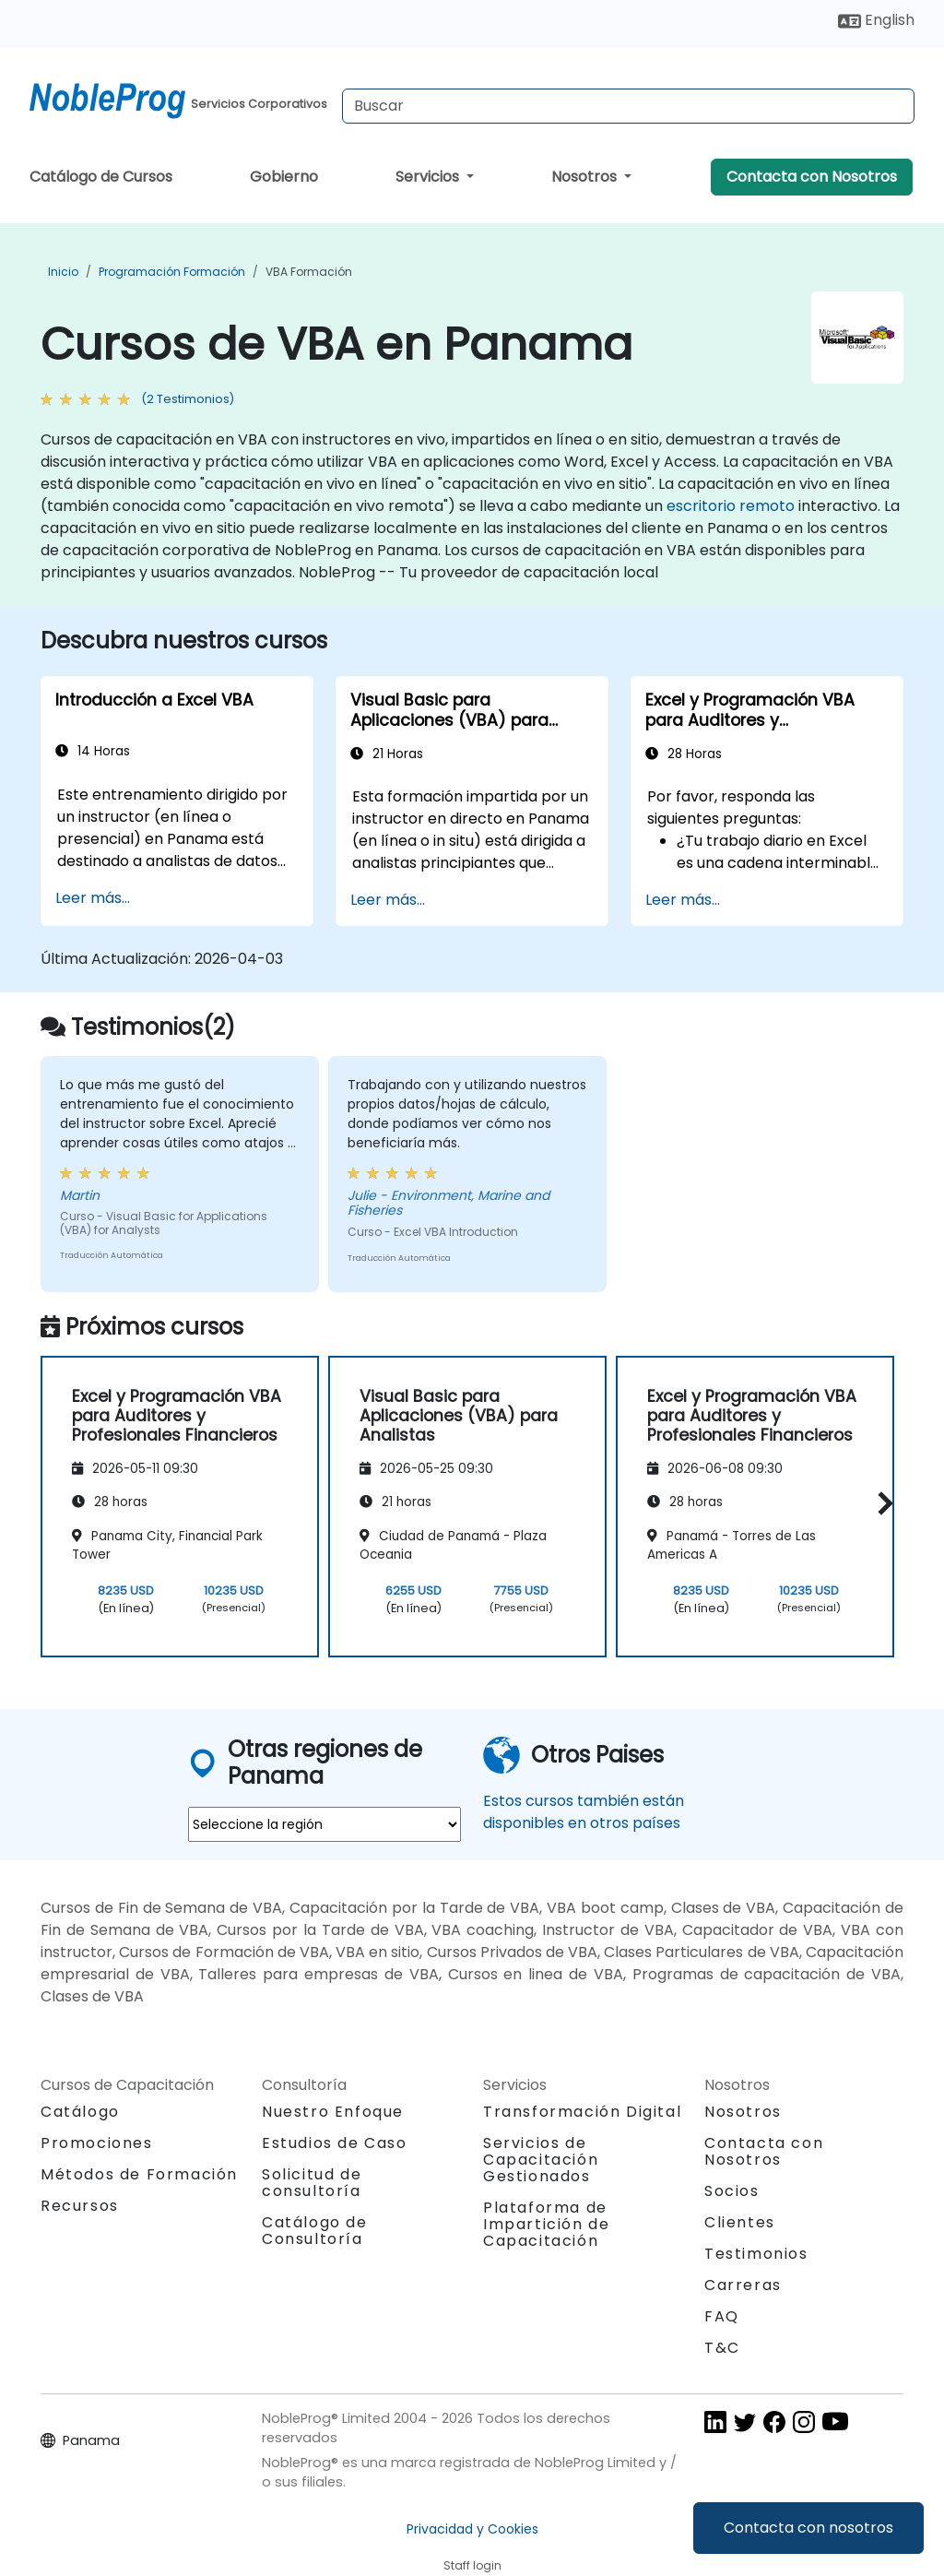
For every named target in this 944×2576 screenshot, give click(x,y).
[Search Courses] (628, 106)
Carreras (743, 2285)
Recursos (80, 2205)
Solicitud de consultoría (311, 2183)
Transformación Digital (582, 2111)
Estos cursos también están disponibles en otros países (583, 1812)
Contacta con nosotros (808, 2527)
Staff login (472, 2565)
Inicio (63, 271)
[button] (880, 1503)
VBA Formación (309, 271)
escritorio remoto (731, 505)
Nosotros (585, 176)
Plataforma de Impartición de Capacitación (546, 2224)
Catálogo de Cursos (101, 176)
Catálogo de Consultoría (315, 2231)
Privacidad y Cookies (472, 2529)
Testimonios (756, 2253)
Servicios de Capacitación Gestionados (540, 2159)
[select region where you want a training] (324, 1824)
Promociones (97, 2143)
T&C (722, 2347)
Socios (732, 2191)
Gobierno (284, 176)
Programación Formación (172, 271)
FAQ (721, 2316)
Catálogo (80, 2111)
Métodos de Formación (139, 2174)
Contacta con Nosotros (811, 176)
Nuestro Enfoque (333, 2111)
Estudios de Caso (334, 2143)
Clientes (739, 2222)
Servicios (429, 176)
